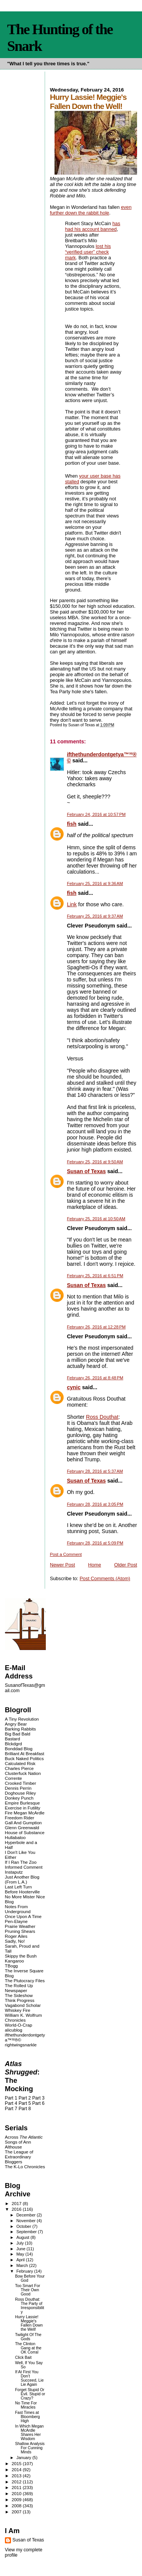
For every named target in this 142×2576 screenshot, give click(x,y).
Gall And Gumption (23, 1822)
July (20, 2243)
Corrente (13, 1778)
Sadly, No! (15, 1941)
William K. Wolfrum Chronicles (23, 2017)
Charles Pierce (19, 1768)
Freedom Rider (19, 1817)
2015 (17, 2463)
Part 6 (38, 2103)
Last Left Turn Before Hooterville (22, 1889)
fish (71, 824)
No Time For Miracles (26, 2405)
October (24, 2226)
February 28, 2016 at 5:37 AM (95, 1471)
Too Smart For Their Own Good (27, 2290)
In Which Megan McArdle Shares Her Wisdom (29, 2432)
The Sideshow (19, 1995)
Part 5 (25, 2103)
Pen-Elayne (16, 1921)
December (26, 2215)
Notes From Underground (18, 1909)
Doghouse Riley (20, 1792)
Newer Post (62, 1565)
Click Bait (23, 2357)
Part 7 (11, 2108)
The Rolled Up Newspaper (19, 1988)
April (21, 2259)
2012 (17, 2481)
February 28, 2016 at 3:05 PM (95, 1504)
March (22, 2265)
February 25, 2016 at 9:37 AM (95, 916)
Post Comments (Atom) (105, 1578)
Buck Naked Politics (24, 1758)
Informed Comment (23, 1867)
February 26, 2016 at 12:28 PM (96, 1327)
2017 (17, 2203)
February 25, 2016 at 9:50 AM (95, 1161)
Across (24, 2136)
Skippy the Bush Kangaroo (21, 1958)
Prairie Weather (20, 1926)
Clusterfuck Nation (23, 1773)
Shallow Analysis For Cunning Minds (30, 2448)
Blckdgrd (13, 1743)
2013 (17, 2475)
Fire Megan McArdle (25, 1812)
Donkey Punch (19, 1797)
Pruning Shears (20, 1931)
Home (94, 1565)
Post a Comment (66, 1554)
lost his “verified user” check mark (88, 251)
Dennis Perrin (18, 1788)
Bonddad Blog (19, 1748)
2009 (17, 2499)
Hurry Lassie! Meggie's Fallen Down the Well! (29, 2323)
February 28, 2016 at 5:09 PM (95, 1543)
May (20, 2254)
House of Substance (25, 1832)
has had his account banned (92, 226)
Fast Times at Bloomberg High (27, 2416)
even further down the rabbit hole (91, 210)
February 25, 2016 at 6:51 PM (95, 1275)
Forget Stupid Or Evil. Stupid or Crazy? (30, 2394)
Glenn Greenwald (22, 1827)
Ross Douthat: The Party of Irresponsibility (29, 2305)
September (27, 2231)
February (25, 2271)
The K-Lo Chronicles (25, 2166)
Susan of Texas (86, 1171)
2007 (17, 2511)
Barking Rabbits (20, 1728)
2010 (17, 2493)
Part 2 (25, 2098)
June (21, 2248)
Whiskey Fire (17, 2010)
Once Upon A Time (23, 1916)
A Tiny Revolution (22, 1718)
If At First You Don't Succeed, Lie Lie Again (29, 2378)
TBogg (11, 1965)
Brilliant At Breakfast (24, 1753)
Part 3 (38, 2098)
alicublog (13, 2029)
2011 (17, 2487)
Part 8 (25, 2108)
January (24, 2457)
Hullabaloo (15, 1837)
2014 (17, 2469)
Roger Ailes (16, 1936)
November (26, 2220)
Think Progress (19, 2000)
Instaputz (14, 1871)
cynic (74, 1387)
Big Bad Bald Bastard (17, 1736)
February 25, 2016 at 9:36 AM (95, 883)
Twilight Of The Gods (28, 2337)
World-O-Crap (18, 2024)
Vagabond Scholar (23, 2005)
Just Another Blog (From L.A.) (22, 1879)
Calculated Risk (20, 1763)
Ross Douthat (102, 1417)
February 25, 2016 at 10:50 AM (96, 1218)
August (23, 2237)
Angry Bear (16, 1723)
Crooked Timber (20, 1783)
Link (72, 904)
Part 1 (11, 2098)
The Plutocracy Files (25, 1980)
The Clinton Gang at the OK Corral (28, 2348)
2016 (17, 2209)
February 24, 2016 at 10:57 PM (96, 814)
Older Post (125, 1565)
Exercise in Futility (23, 1807)
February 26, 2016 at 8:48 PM (95, 1378)
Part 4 (11, 2103)
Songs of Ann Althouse (18, 2144)
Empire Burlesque (22, 1802)
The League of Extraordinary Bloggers (19, 2156)
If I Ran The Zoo (21, 1862)
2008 (17, 2505)
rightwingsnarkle (21, 2044)
